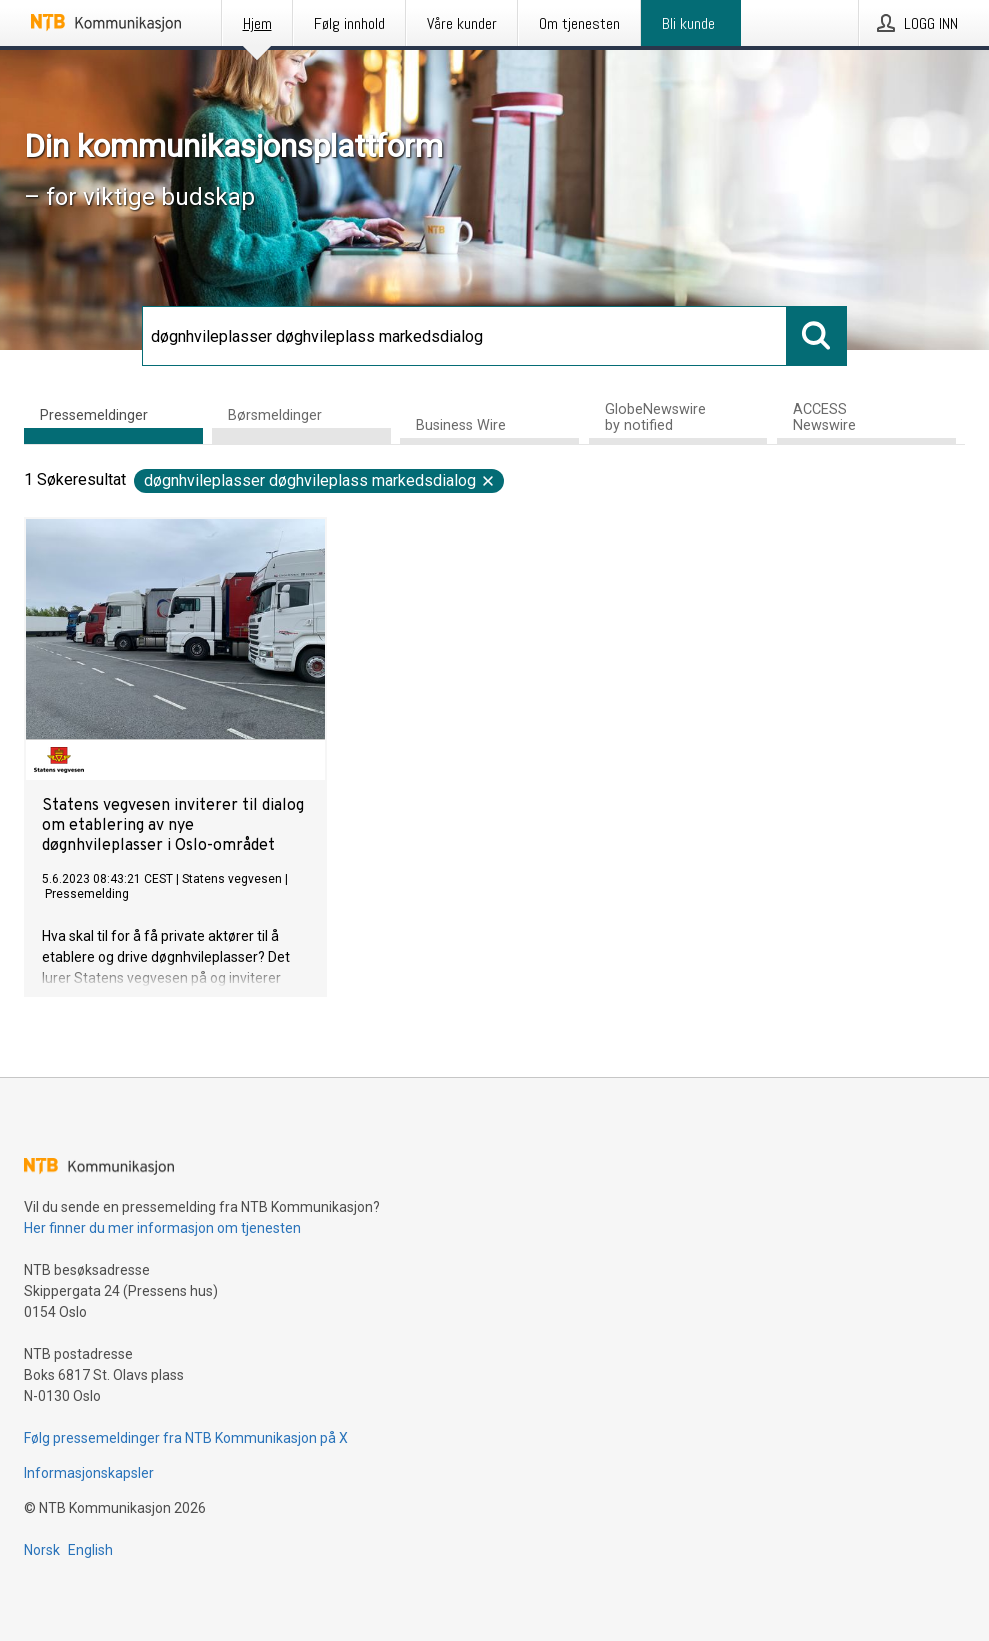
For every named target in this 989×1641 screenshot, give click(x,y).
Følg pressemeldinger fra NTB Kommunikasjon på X (186, 1438)
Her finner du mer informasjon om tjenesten (162, 1228)
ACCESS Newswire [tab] (824, 417)
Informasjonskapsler (89, 1473)
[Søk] (465, 336)
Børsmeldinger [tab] (275, 415)
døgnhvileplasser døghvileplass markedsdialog (320, 480)
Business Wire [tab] (461, 425)
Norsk (42, 1550)
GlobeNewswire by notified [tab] (655, 417)
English (90, 1550)
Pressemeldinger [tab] (94, 415)
